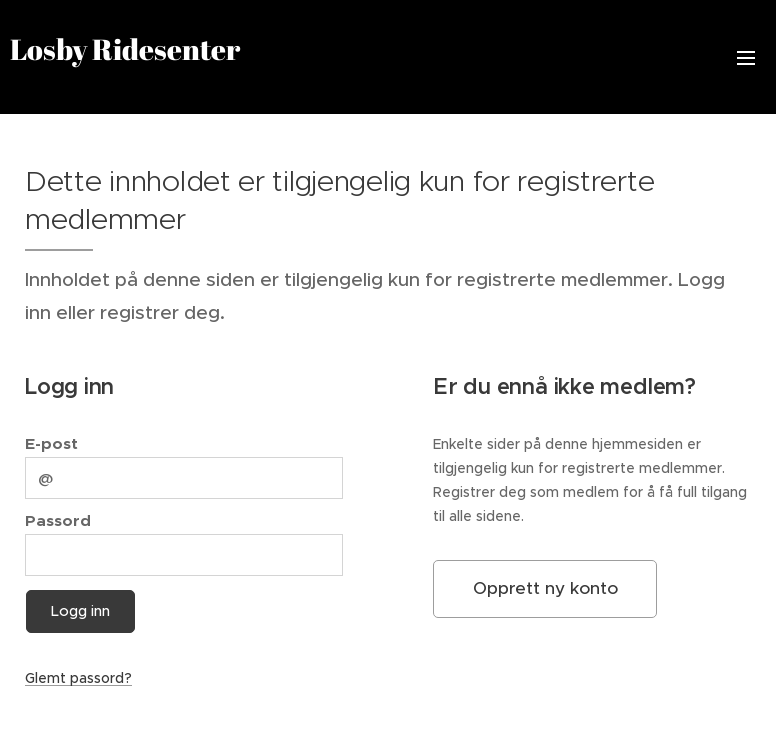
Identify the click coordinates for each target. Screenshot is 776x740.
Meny (746, 58)
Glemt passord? (78, 678)
